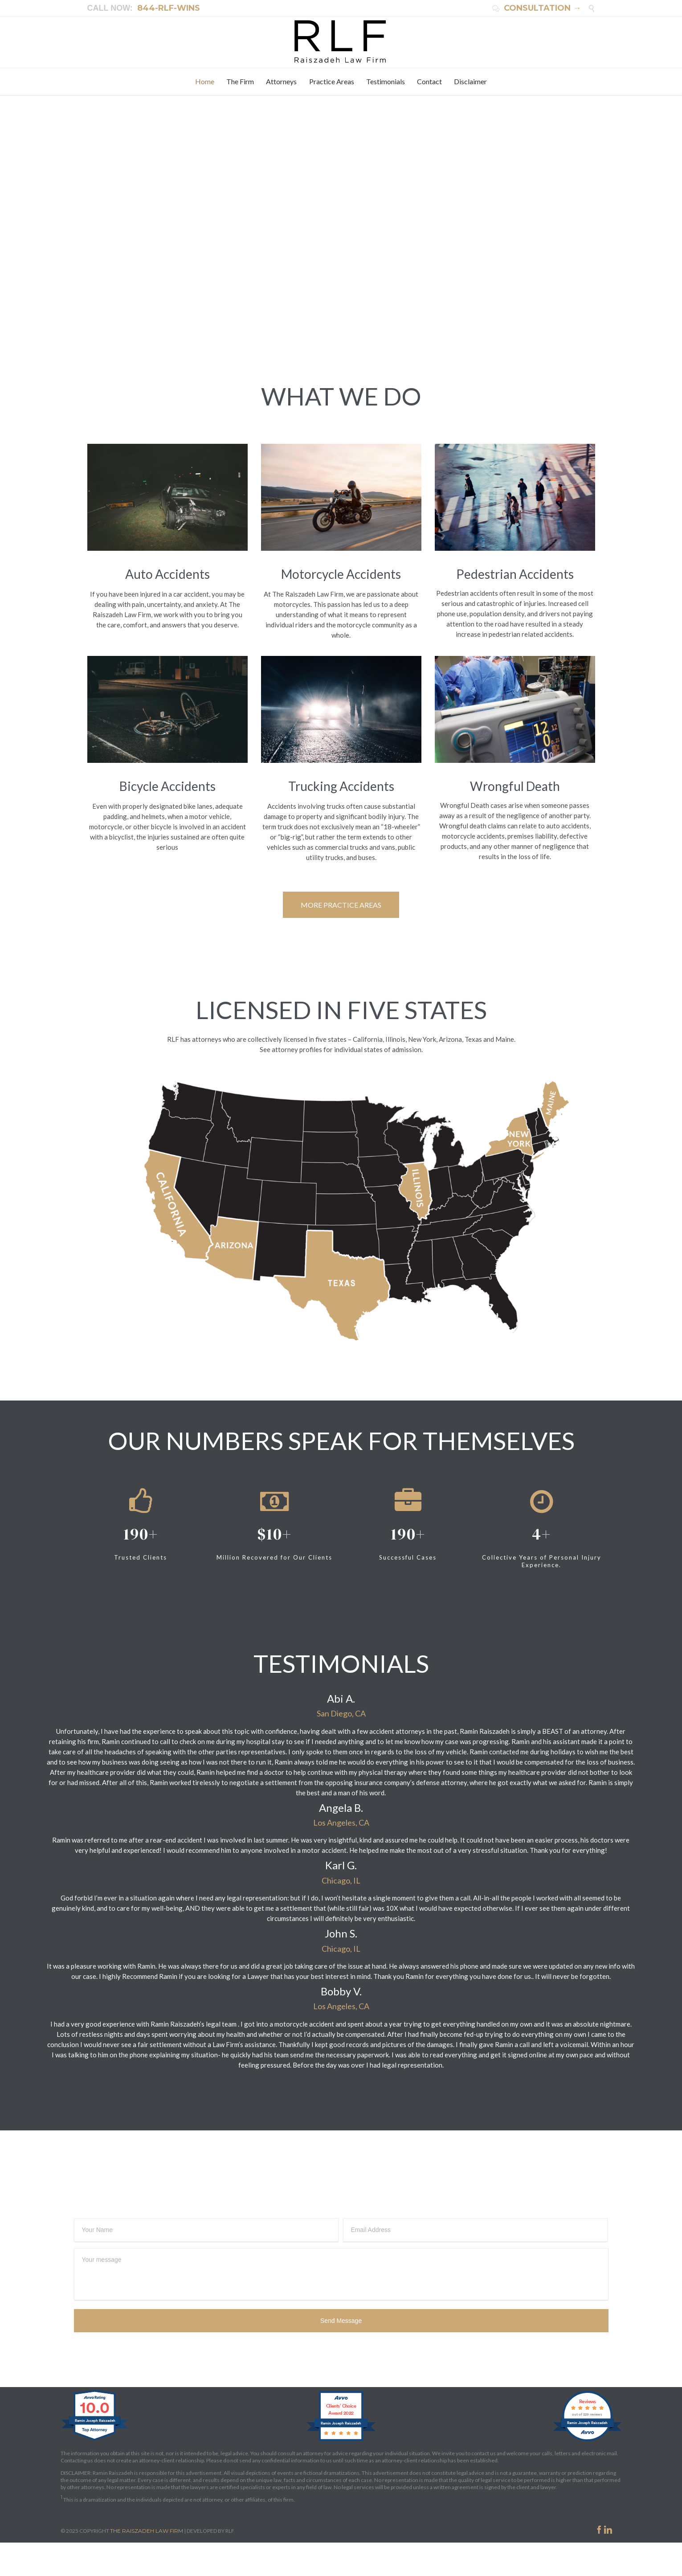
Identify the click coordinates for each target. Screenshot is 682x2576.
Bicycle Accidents (167, 786)
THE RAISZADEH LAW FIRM (146, 2530)
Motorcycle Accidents (341, 574)
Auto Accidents (167, 574)
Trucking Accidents (341, 786)
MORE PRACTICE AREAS (341, 905)
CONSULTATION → (536, 8)
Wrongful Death (515, 786)
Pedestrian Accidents (515, 574)
